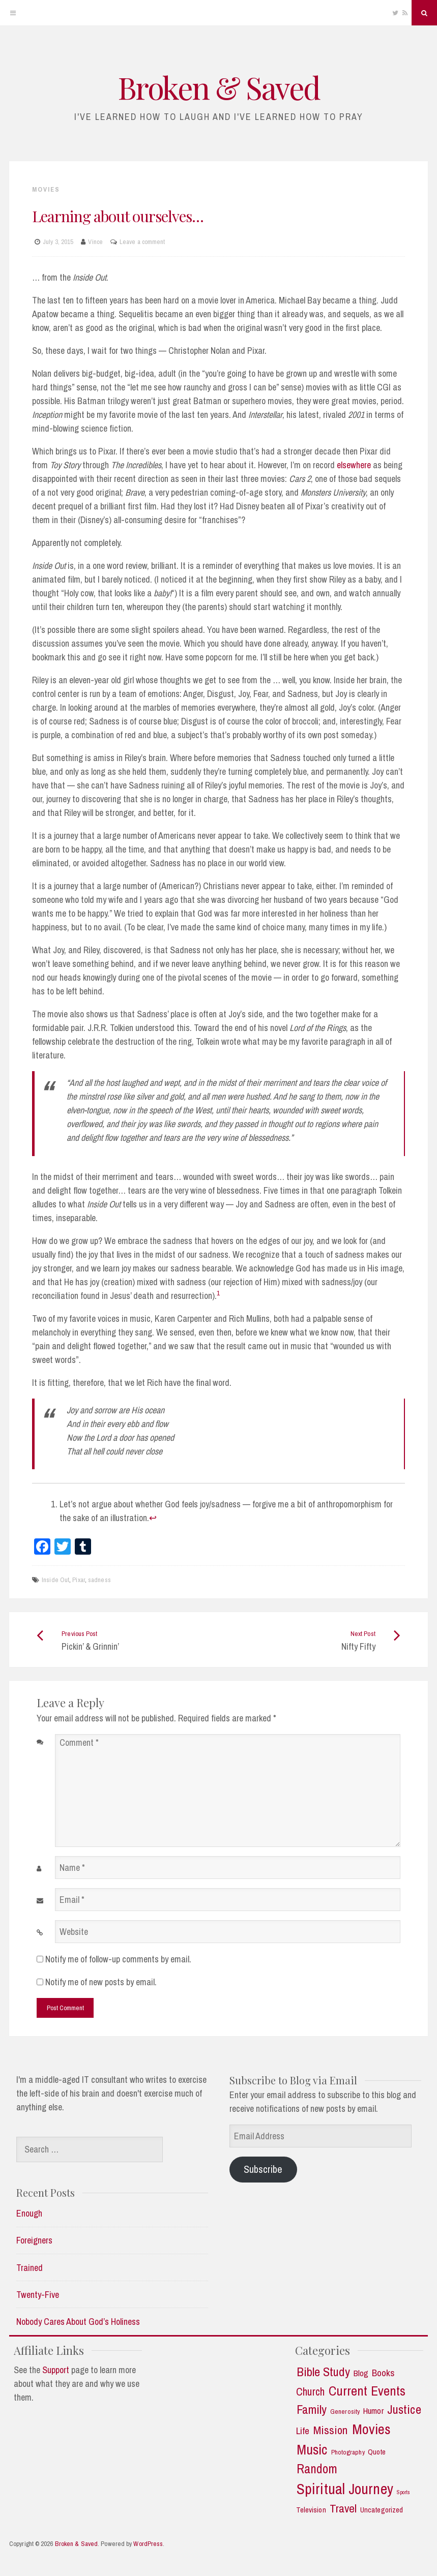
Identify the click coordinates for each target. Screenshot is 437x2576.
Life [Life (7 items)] (302, 2431)
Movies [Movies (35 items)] (371, 2429)
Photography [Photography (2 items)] (348, 2452)
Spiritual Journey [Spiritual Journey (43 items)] (345, 2489)
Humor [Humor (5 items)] (373, 2410)
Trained (29, 2267)
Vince (95, 241)
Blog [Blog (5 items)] (361, 2373)
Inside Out (55, 1579)
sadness (99, 1579)
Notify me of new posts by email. (101, 1982)
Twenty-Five (37, 2294)
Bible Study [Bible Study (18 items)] (323, 2372)
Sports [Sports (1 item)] (404, 2492)
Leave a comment (142, 241)
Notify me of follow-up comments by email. (118, 1959)
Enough (29, 2213)
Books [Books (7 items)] (383, 2373)
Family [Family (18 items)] (312, 2410)
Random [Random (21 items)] (317, 2469)
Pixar (78, 1579)
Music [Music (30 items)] (312, 2450)
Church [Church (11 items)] (310, 2392)
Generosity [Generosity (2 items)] (345, 2411)
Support (55, 2369)
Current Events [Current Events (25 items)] (367, 2391)
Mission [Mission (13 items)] (330, 2430)
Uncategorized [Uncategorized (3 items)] (381, 2510)
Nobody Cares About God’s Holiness (78, 2321)
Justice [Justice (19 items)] (404, 2410)
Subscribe (263, 2169)
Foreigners (34, 2240)
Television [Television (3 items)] (311, 2510)
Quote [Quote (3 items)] (377, 2452)
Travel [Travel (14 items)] (343, 2508)
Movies (46, 189)
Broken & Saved (219, 87)
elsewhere (354, 465)
